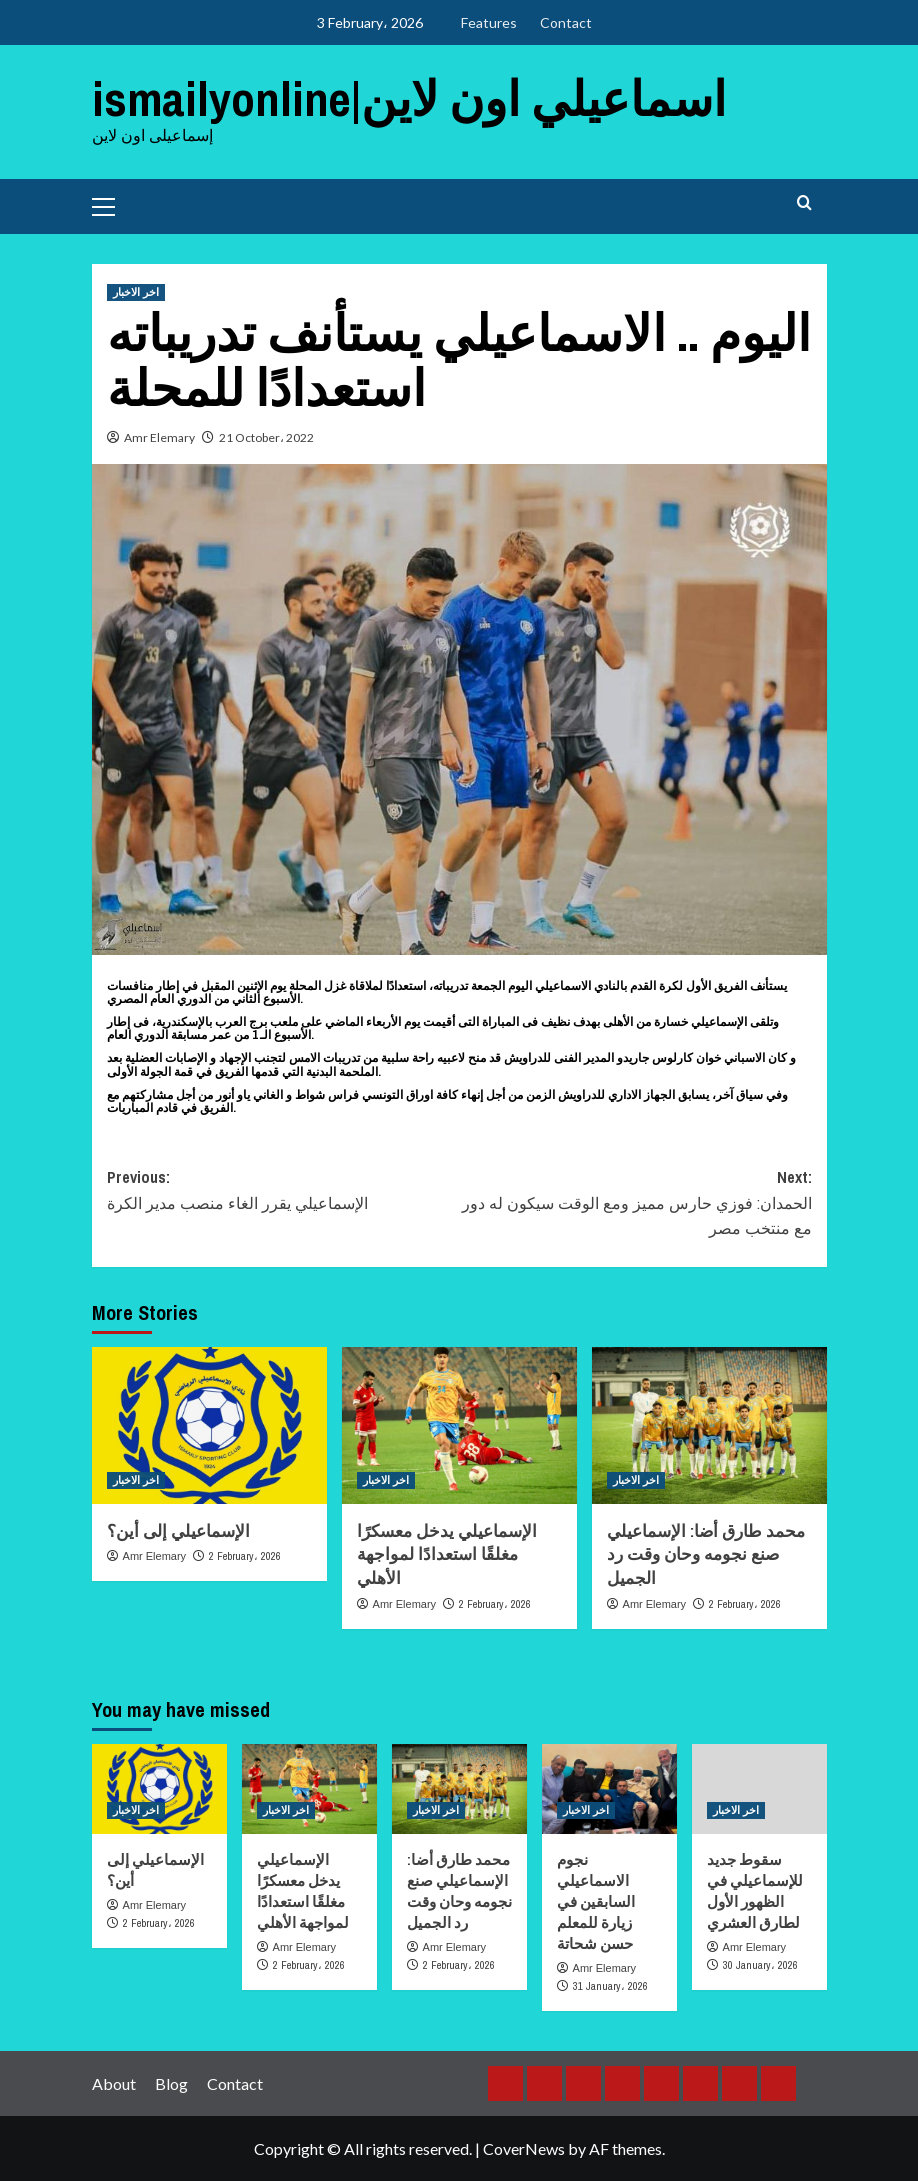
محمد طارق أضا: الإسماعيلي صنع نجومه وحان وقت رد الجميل (706, 1554)
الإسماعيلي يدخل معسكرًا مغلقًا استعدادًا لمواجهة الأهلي (447, 1554)
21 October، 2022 (266, 437)
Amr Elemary (159, 437)
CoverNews (524, 2148)
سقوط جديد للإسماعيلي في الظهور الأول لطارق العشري (755, 1891)
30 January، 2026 (760, 1965)
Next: (635, 1204)
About (114, 2082)
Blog (171, 2082)
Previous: (283, 1191)
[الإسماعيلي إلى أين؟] (209, 1425)
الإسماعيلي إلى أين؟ (178, 1530)
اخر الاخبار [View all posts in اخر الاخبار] (136, 292)
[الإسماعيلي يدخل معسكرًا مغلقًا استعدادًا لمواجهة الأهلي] (459, 1425)
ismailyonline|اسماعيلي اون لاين (409, 98)
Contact (566, 22)
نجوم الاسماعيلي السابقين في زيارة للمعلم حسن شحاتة (596, 1901)
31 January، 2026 (610, 1986)
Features (489, 22)
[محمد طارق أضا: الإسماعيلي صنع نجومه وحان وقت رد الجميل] (709, 1425)
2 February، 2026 (245, 1556)
